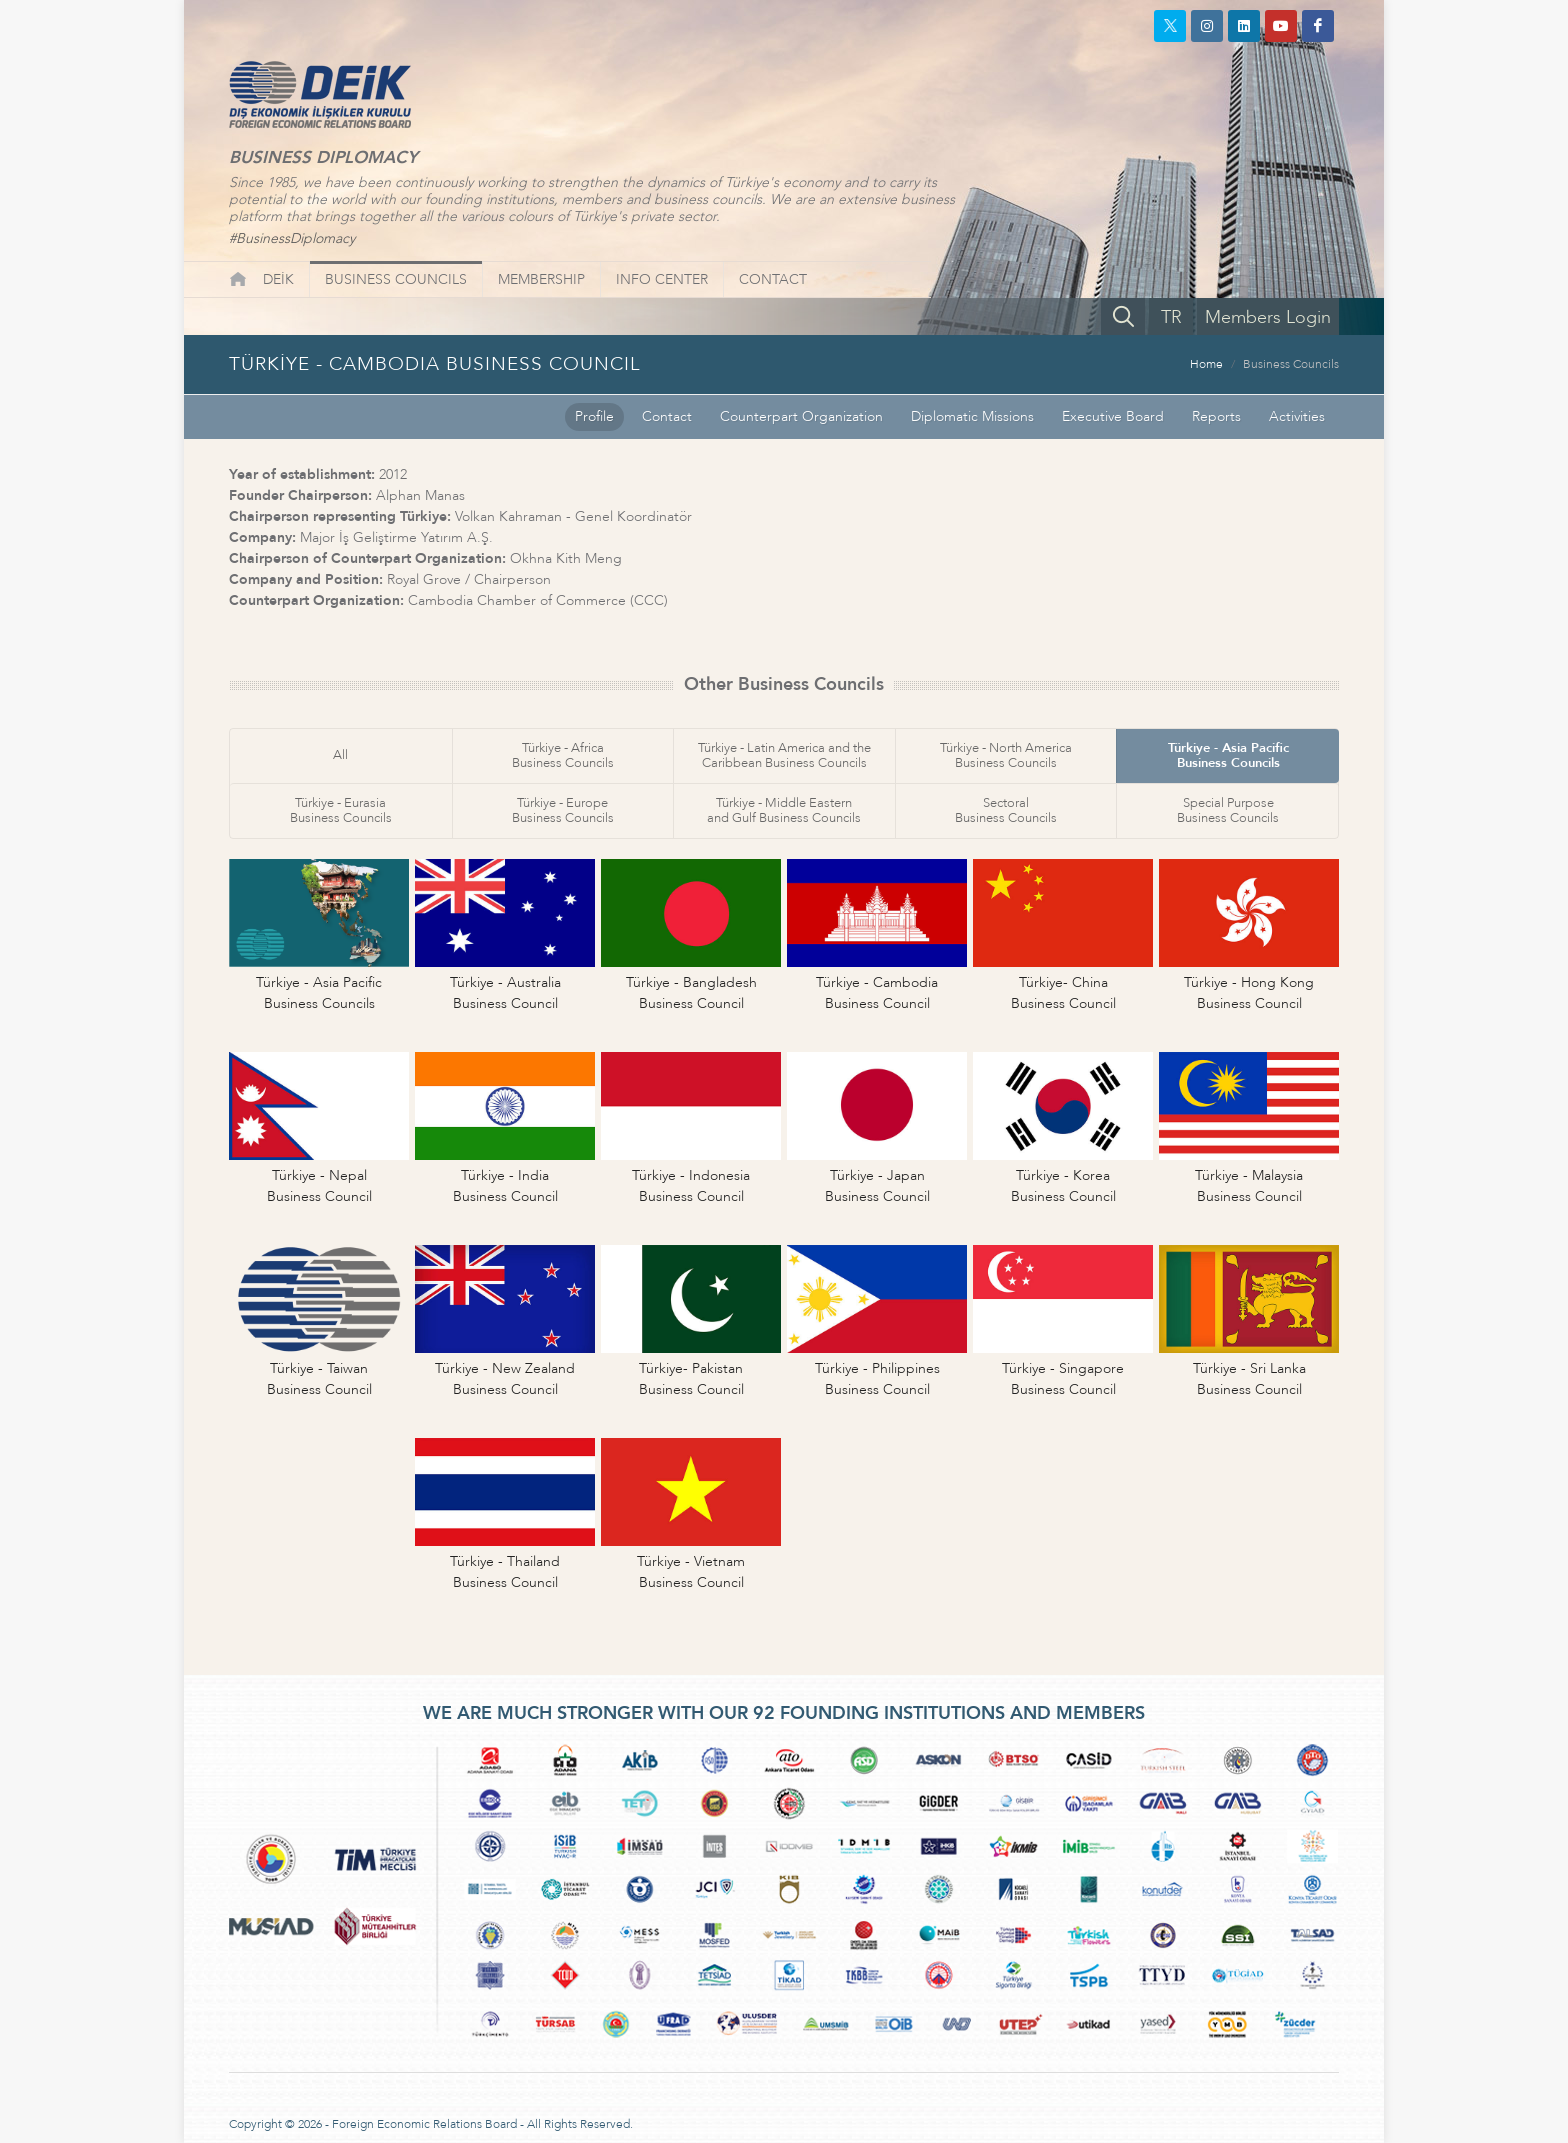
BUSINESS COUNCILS (396, 279)
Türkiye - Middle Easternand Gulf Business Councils (784, 810)
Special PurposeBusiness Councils (1228, 810)
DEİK (278, 279)
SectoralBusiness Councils (1006, 810)
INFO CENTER (662, 279)
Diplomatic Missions (972, 416)
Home (1206, 364)
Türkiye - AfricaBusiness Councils (563, 755)
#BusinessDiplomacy (292, 238)
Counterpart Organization (801, 416)
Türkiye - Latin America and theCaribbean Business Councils (784, 755)
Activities (1297, 416)
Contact (667, 416)
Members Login (1268, 317)
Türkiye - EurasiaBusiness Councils (341, 810)
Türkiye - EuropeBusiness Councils (563, 810)
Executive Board (1113, 416)
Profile (594, 416)
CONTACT (773, 279)
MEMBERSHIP (541, 279)
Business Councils (1291, 364)
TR (1171, 317)
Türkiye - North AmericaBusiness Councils (1006, 755)
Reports (1216, 416)
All (340, 755)
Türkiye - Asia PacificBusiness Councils (1228, 755)
